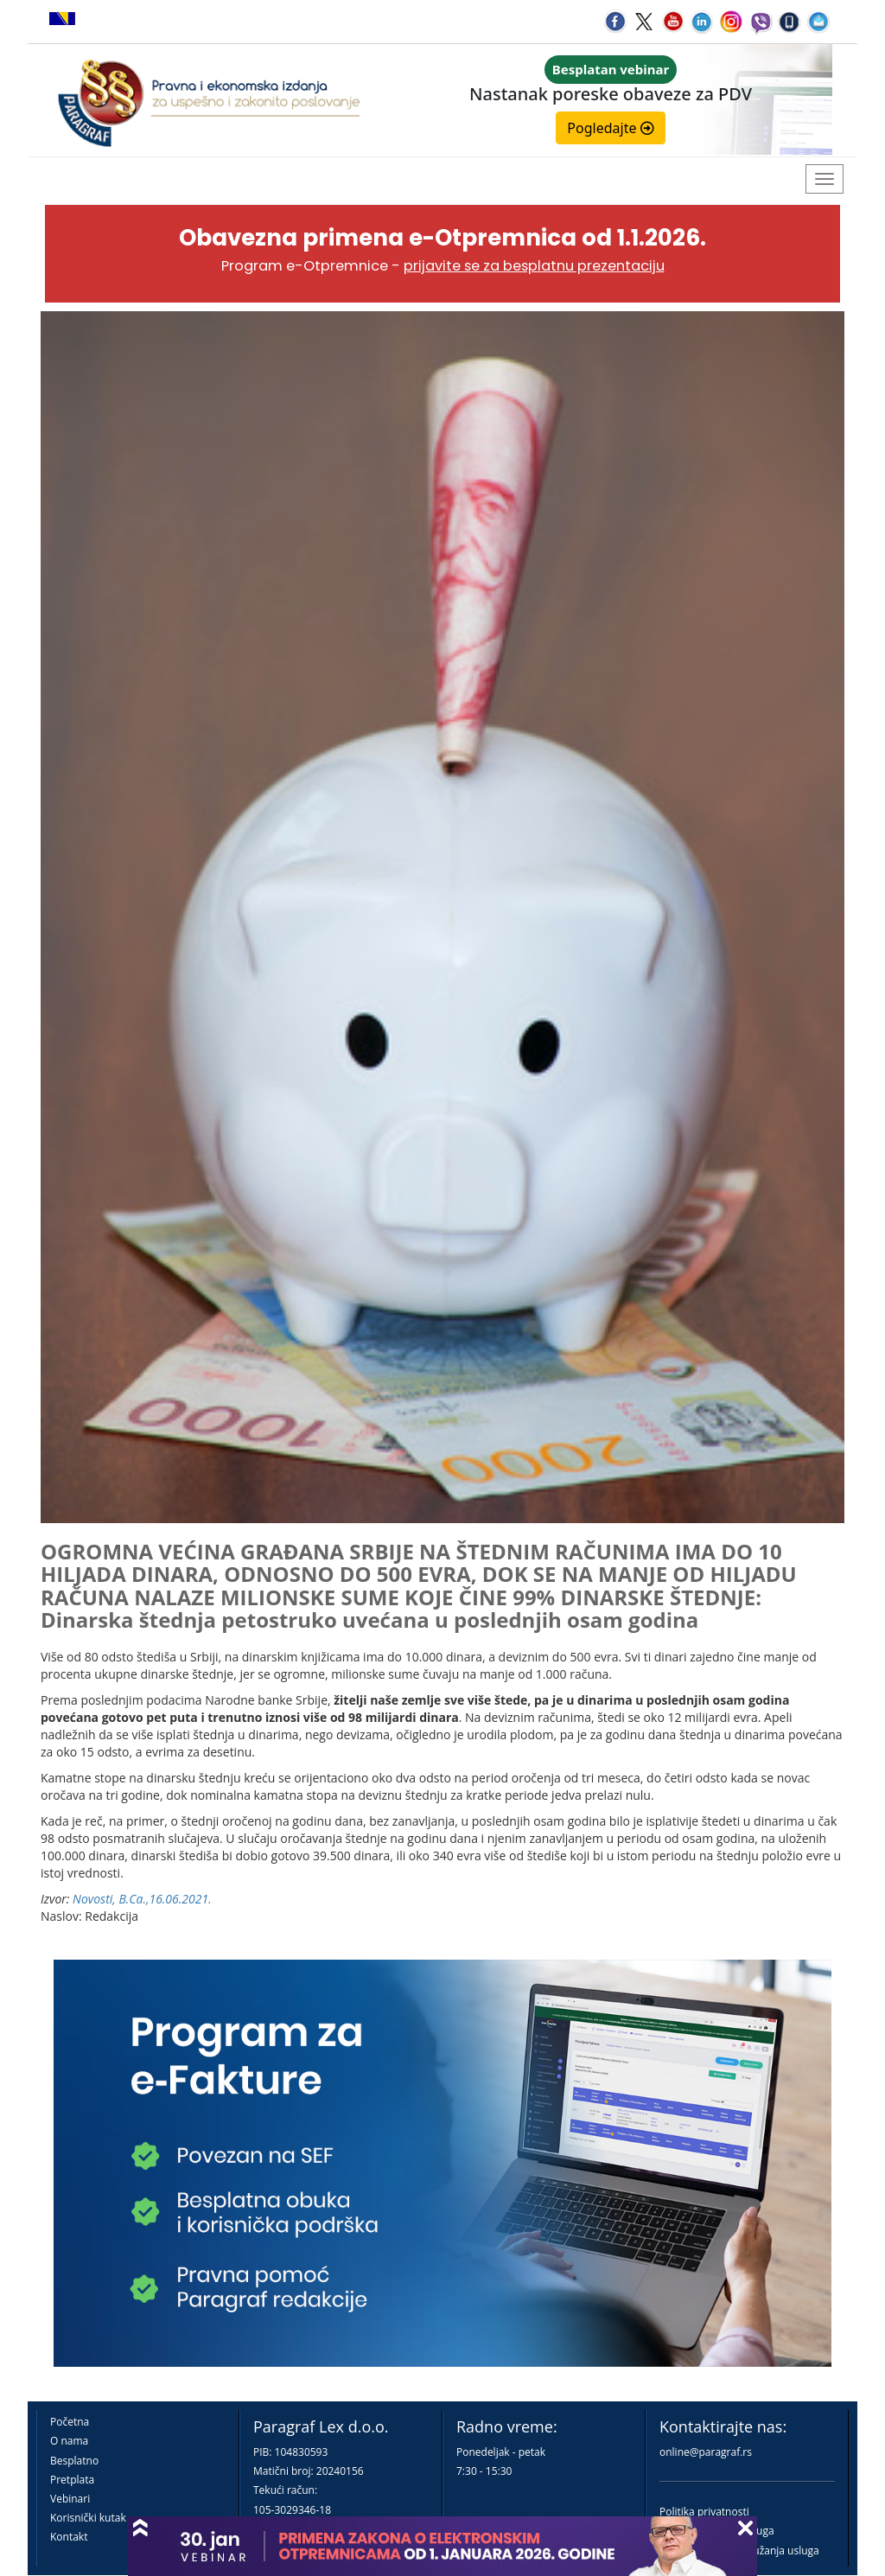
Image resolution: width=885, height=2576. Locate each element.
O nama (69, 2440)
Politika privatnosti (704, 2511)
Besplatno (74, 2460)
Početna (69, 2421)
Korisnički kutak (88, 2517)
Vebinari (70, 2498)
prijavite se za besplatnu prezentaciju (534, 266)
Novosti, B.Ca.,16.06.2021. (142, 1899)
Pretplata (72, 2479)
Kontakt (68, 2536)
